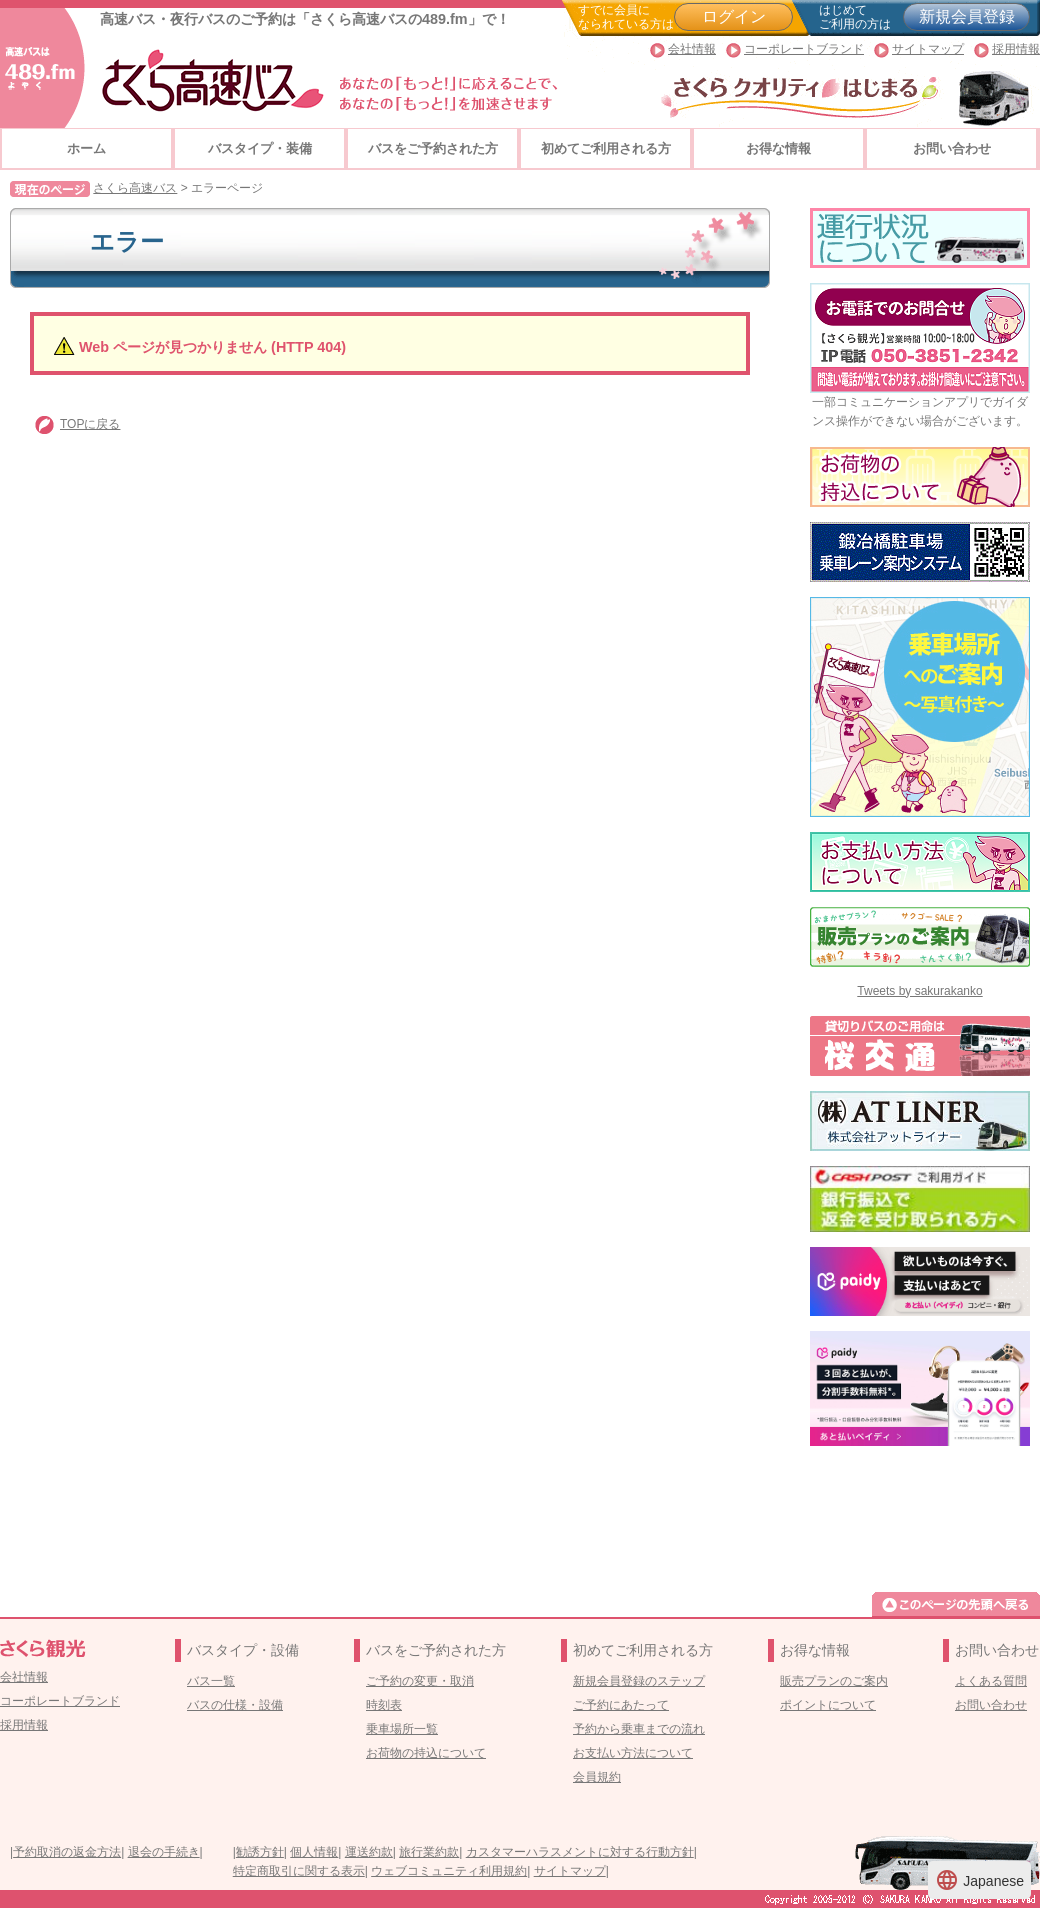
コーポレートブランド (804, 49)
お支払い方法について (633, 1753)
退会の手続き (164, 1852)
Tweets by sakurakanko (919, 991)
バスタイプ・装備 (260, 148)
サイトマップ (928, 49)
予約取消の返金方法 (67, 1852)
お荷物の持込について (426, 1753)
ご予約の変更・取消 (420, 1681)
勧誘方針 (260, 1852)
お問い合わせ (952, 148)
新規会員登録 (967, 16)
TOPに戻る (90, 424)
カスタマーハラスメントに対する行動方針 (580, 1852)
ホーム (86, 148)
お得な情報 (778, 148)
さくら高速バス (135, 188)
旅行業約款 (429, 1852)
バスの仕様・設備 (235, 1705)
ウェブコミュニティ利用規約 (449, 1871)
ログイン (734, 16)
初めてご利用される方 (606, 148)
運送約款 (369, 1852)
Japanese (979, 1880)
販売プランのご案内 (834, 1681)
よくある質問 (991, 1681)
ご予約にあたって (621, 1705)
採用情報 (1016, 49)
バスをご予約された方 (433, 148)
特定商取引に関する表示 (299, 1871)
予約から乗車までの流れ (639, 1729)
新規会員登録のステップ (639, 1681)
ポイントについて (828, 1705)
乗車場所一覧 (402, 1729)
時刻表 (384, 1705)
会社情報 (692, 49)
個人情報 (314, 1852)
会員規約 (597, 1777)
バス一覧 (211, 1681)
